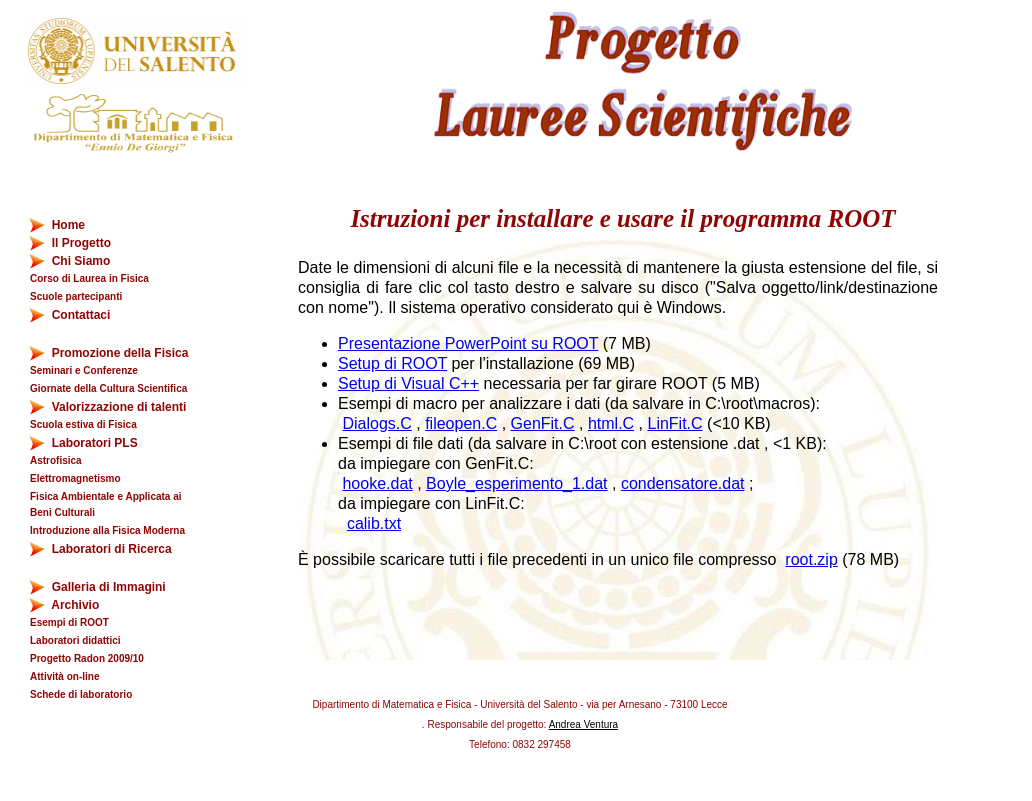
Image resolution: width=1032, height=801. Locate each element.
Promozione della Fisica (109, 353)
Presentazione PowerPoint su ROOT (468, 343)
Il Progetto (70, 243)
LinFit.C (674, 423)
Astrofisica (56, 460)
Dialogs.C (376, 423)
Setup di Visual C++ (408, 383)
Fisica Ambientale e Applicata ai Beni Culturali (106, 504)
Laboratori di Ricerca (101, 549)
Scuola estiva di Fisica (83, 424)
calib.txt (374, 523)
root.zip (811, 559)
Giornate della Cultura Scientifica (108, 388)
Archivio (76, 605)
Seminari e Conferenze (84, 370)
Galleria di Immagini (98, 587)
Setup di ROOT (392, 363)
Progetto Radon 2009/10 (87, 658)
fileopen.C (461, 423)
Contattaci (70, 315)
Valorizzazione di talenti (108, 407)
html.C (611, 423)
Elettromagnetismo (75, 478)
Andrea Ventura (584, 724)
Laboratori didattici (75, 640)
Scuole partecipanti (76, 296)
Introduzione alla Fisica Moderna (107, 530)
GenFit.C (543, 423)
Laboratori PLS (84, 443)
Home (57, 225)
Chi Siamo (70, 261)
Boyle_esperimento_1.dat (516, 483)
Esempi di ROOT (69, 622)
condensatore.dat (683, 483)
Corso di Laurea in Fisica (89, 278)
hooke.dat (377, 483)
